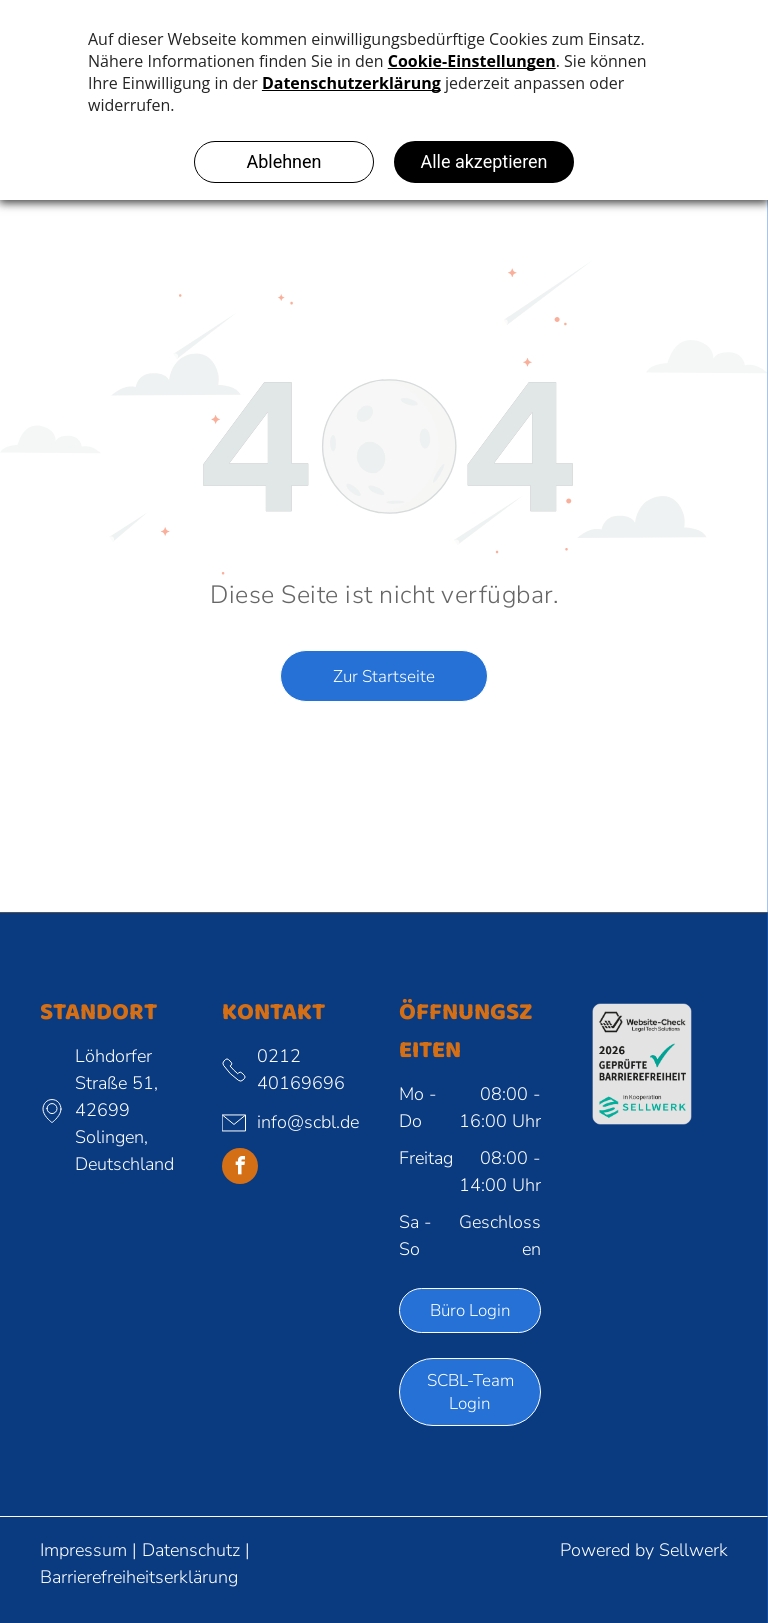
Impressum (83, 1550)
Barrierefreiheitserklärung (139, 1577)
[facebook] (240, 1168)
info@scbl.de (308, 1122)
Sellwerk (693, 1550)
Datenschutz (191, 1550)
